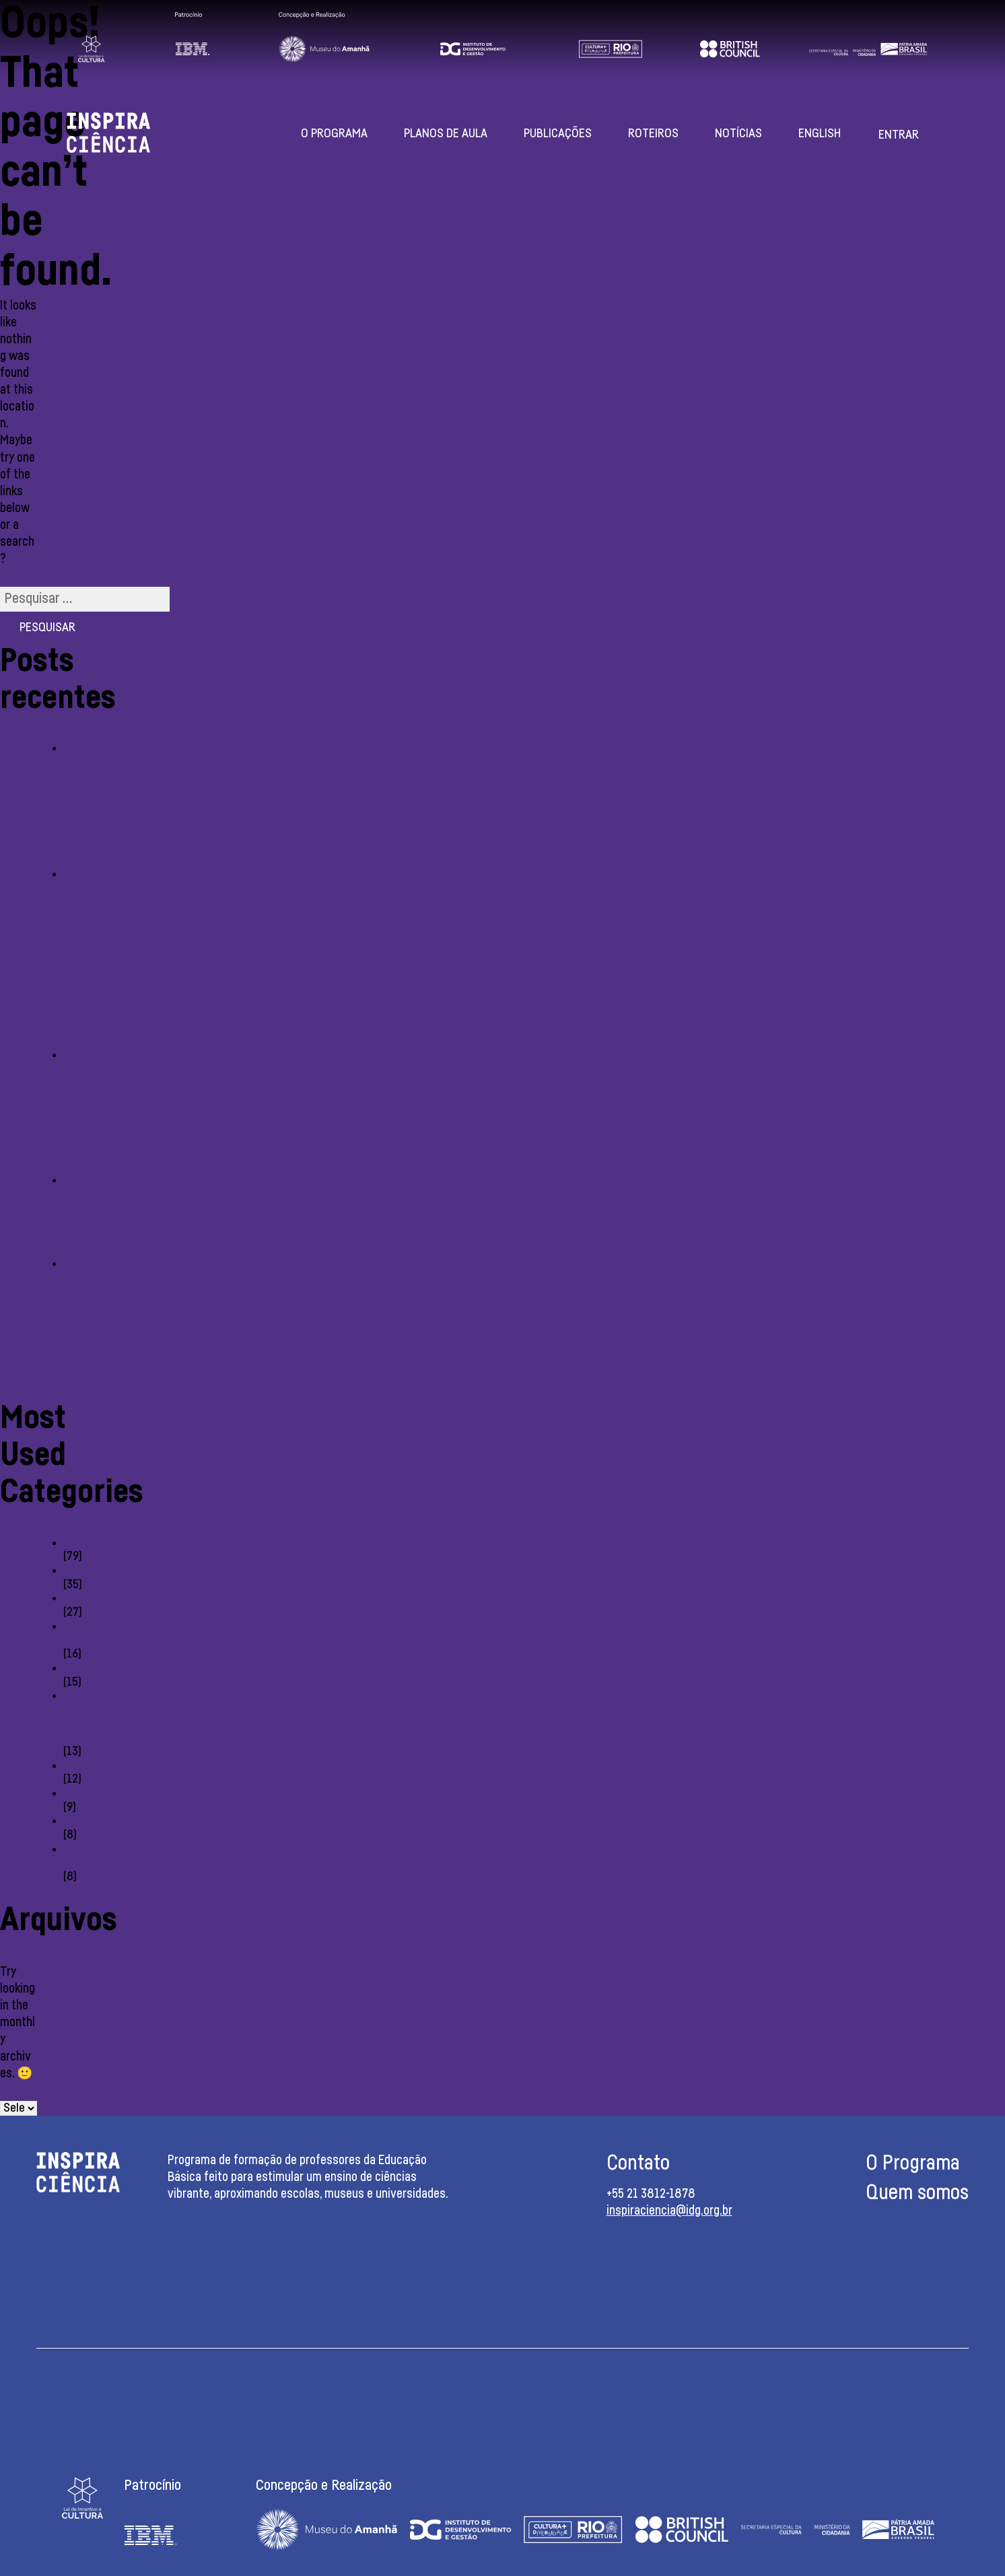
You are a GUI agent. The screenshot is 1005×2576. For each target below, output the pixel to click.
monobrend (91, 1766)
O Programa (334, 134)
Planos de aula (445, 134)
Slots (76, 1793)
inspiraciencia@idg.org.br (669, 2211)
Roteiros (653, 134)
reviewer (84, 1571)
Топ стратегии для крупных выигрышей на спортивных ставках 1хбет (96, 1111)
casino (79, 1543)
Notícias (738, 134)
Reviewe (84, 1668)
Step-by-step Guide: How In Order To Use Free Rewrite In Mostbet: (85, 957)
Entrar (898, 135)
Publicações (558, 134)
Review (81, 1821)
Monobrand (90, 1598)
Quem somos (917, 2193)
